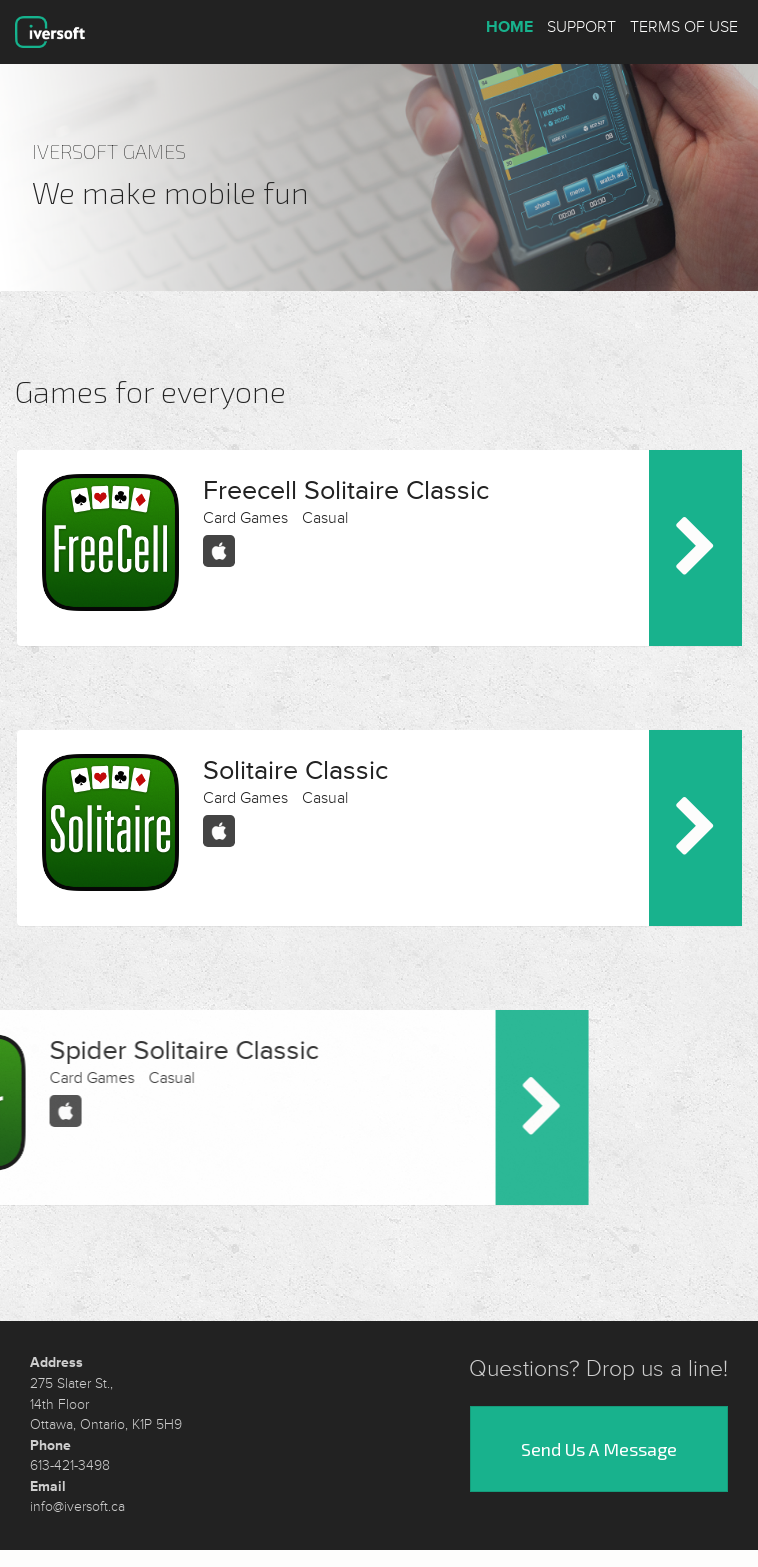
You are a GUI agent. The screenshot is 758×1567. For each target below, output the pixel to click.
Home (509, 27)
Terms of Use (684, 27)
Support (581, 27)
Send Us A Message (599, 1434)
